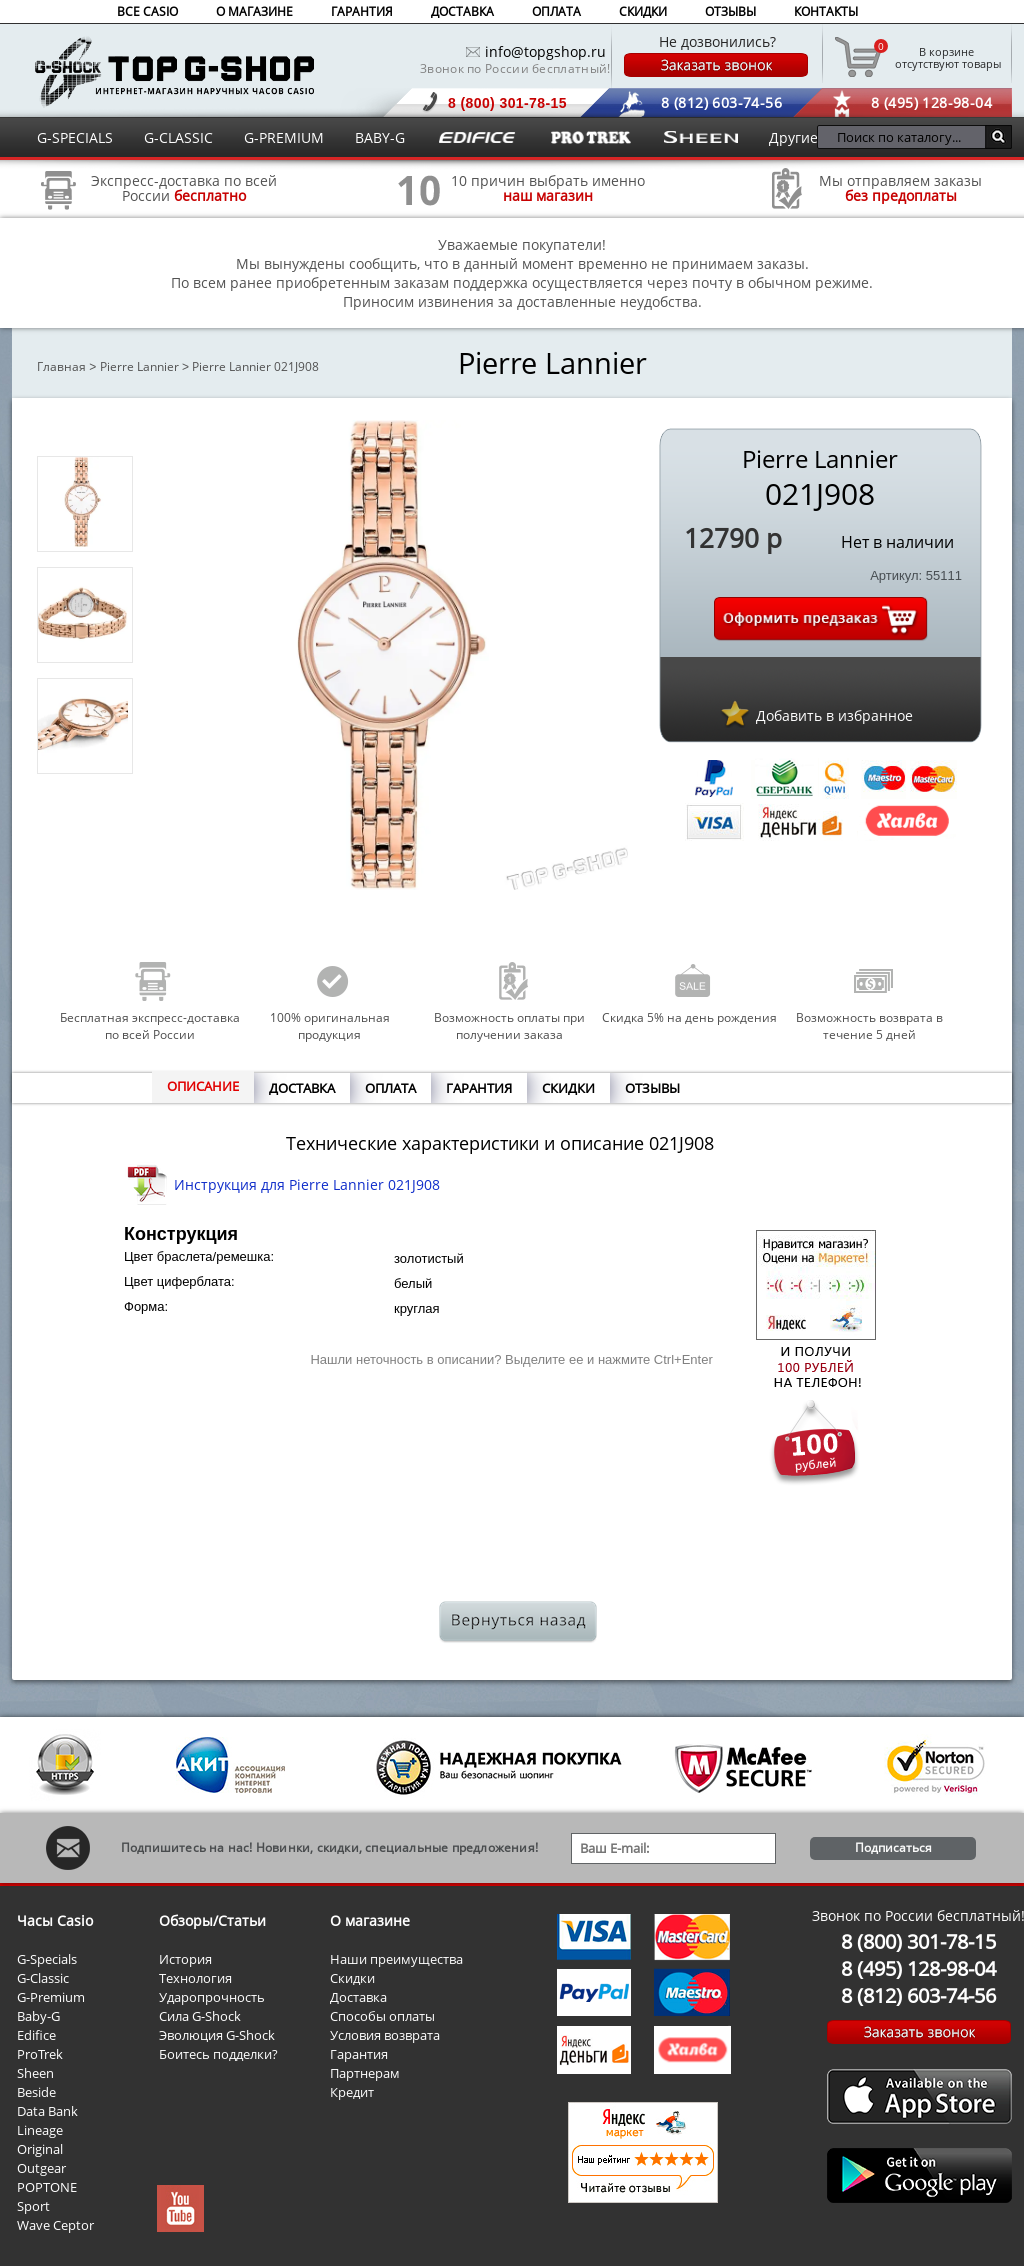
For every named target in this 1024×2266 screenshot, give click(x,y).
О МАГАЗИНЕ (254, 11)
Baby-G (38, 2016)
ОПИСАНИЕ (203, 1086)
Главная (61, 366)
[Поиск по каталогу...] (906, 137)
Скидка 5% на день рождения (689, 1017)
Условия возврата (385, 2035)
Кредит (352, 2092)
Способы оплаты (382, 2016)
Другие (793, 137)
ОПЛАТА (556, 11)
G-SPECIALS (75, 137)
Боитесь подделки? (218, 2054)
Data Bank (47, 2111)
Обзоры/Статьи (212, 1920)
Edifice (36, 2035)
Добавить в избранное (834, 715)
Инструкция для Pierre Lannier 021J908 (307, 1184)
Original (40, 2149)
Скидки (352, 1978)
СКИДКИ (643, 11)
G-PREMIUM (284, 137)
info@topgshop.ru (545, 51)
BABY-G (380, 137)
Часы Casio (55, 1920)
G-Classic (43, 1978)
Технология (195, 1978)
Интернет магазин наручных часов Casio (174, 71)
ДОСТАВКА (462, 11)
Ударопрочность (212, 1997)
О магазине (370, 1920)
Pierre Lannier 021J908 (255, 366)
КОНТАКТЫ (826, 11)
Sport (33, 2206)
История (185, 1959)
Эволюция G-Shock (217, 2035)
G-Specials (47, 1959)
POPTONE (47, 2187)
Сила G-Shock (200, 2016)
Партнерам (365, 2073)
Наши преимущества (396, 1959)
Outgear (41, 2168)
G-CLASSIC (178, 137)
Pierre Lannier (139, 366)
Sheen (35, 2073)
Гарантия (359, 2054)
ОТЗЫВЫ (730, 11)
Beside (36, 2092)
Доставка (358, 1997)
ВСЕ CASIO (147, 11)
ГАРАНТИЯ (362, 11)
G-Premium (51, 1997)
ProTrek (40, 2054)
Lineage (40, 2130)
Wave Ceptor (55, 2225)
